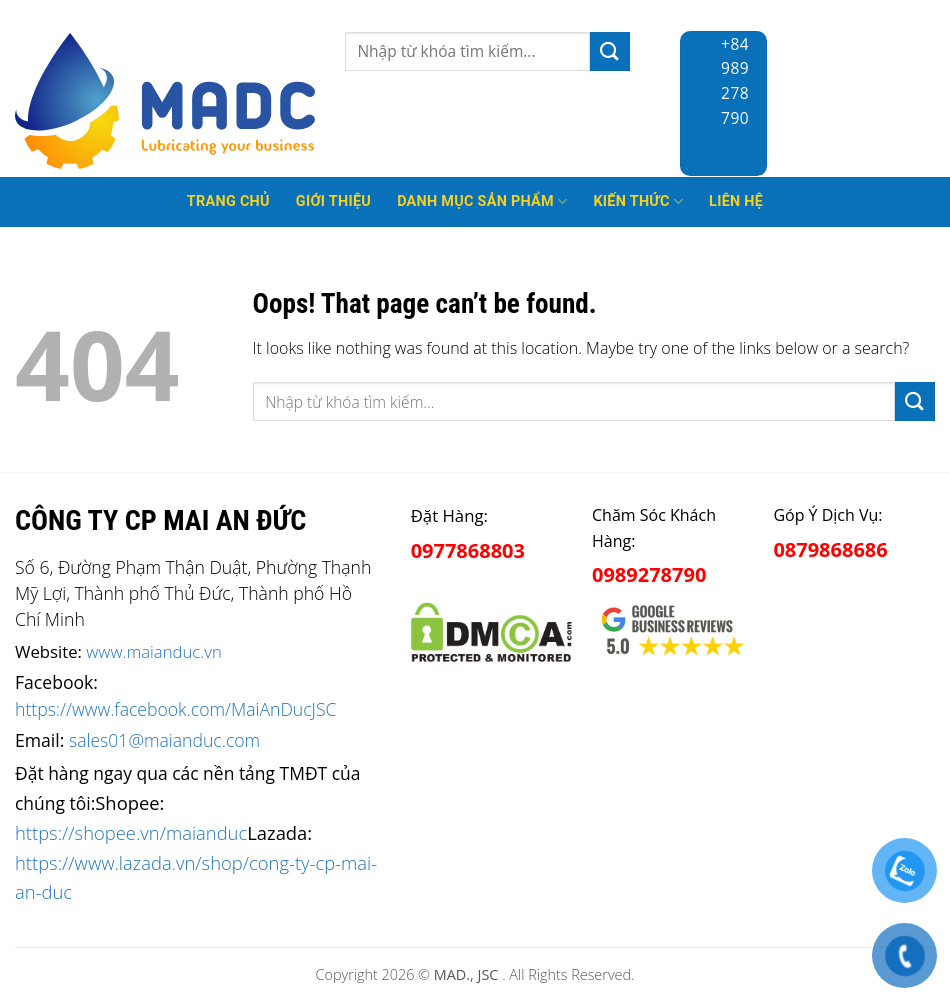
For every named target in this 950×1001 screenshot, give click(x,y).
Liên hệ (736, 201)
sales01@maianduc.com (164, 740)
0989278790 (649, 574)
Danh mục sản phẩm (482, 201)
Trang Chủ (228, 201)
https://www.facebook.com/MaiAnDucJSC (175, 709)
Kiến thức (638, 201)
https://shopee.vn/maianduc (131, 832)
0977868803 (468, 550)
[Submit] (610, 51)
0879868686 (830, 549)
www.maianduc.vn (154, 651)
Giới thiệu (333, 201)
